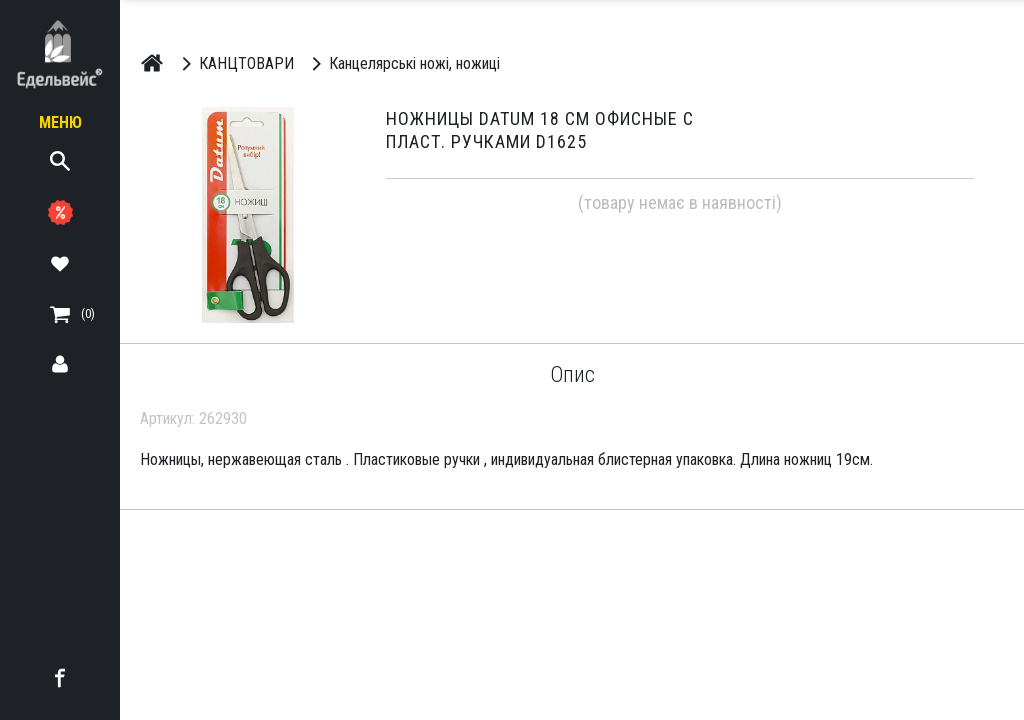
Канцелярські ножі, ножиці (402, 63)
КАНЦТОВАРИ (234, 63)
